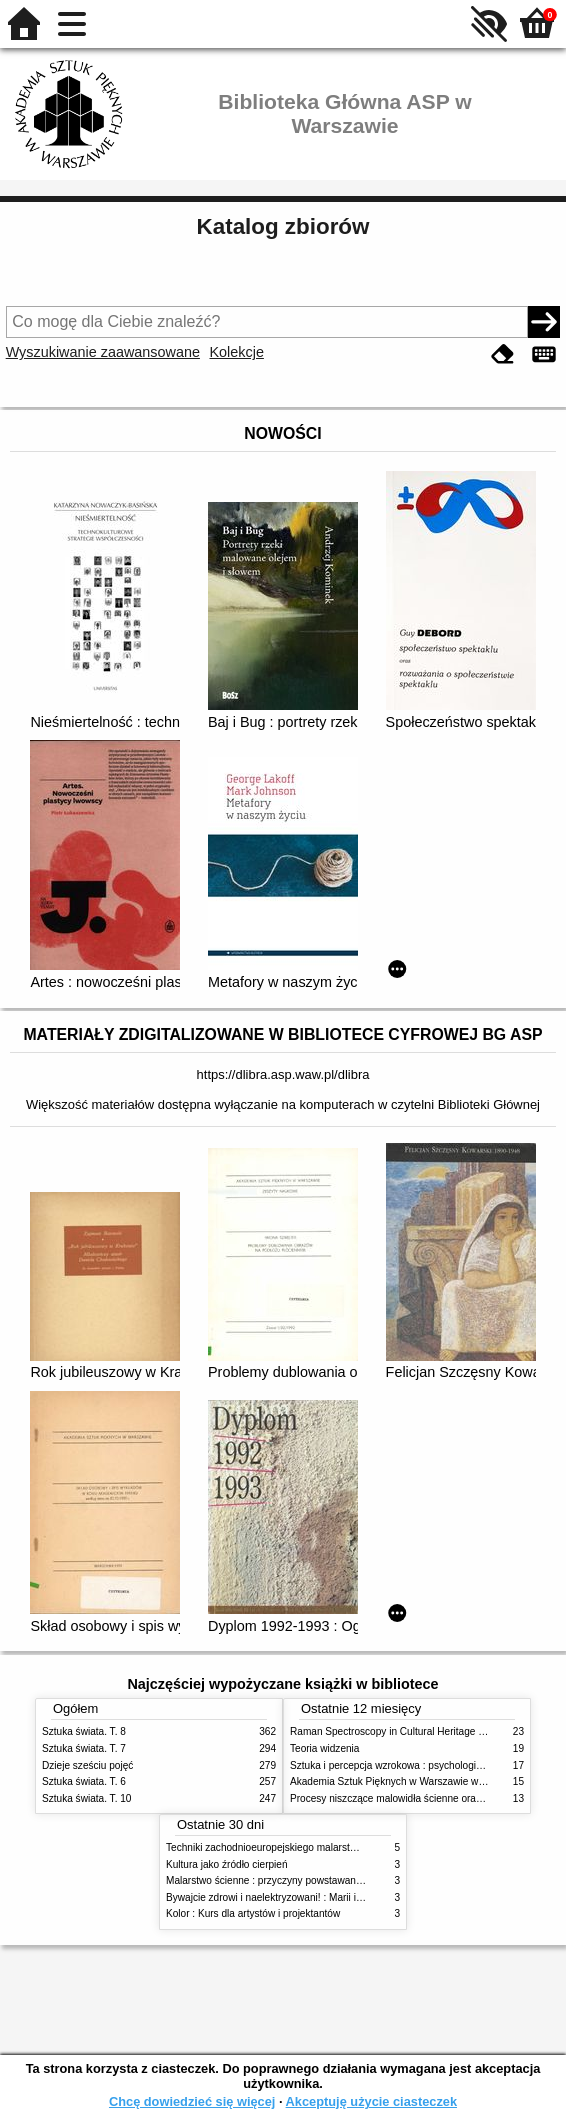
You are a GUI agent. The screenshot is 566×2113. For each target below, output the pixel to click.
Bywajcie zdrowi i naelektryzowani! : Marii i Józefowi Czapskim (305, 1897)
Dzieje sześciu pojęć (87, 1765)
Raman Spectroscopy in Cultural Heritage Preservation (412, 1731)
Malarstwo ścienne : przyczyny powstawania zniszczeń (288, 1880)
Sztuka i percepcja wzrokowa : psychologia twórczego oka (419, 1765)
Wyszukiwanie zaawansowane (103, 352)
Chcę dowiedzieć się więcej (192, 2101)
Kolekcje (237, 352)
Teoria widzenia (324, 1748)
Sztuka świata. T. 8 (84, 1731)
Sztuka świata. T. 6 (84, 1781)
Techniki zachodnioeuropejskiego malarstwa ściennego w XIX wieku (317, 1847)
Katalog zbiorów (283, 226)
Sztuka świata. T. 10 (86, 1798)
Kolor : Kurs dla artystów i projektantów (253, 1913)
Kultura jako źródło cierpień (227, 1864)
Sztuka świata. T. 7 (84, 1748)
